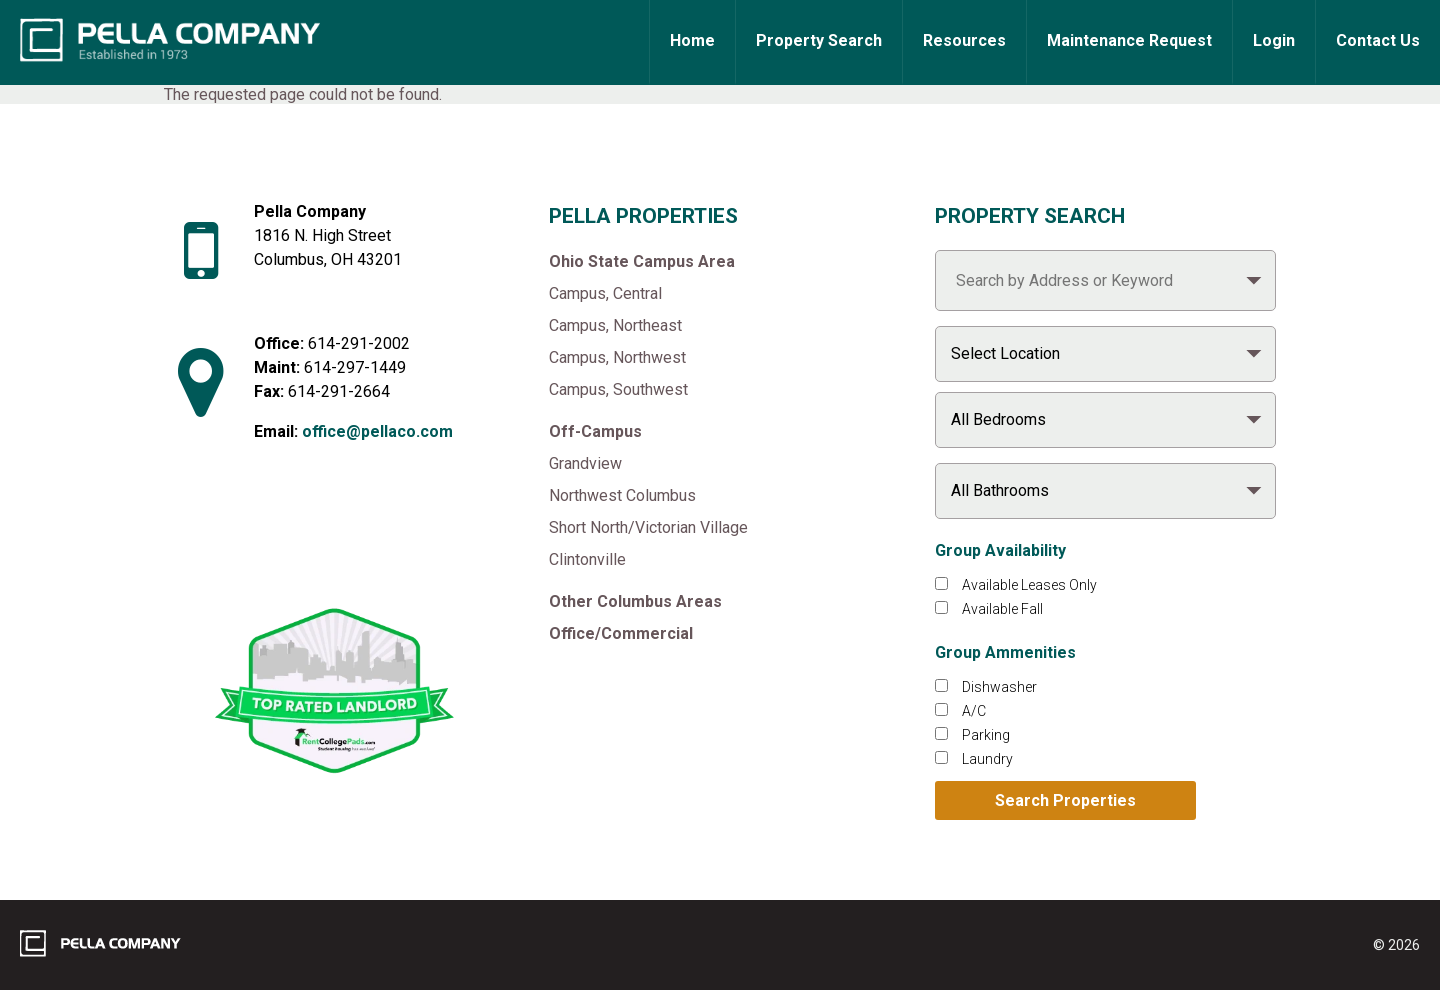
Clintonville (587, 559)
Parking (986, 735)
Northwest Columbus (622, 495)
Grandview (585, 463)
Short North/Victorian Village (648, 527)
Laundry (987, 759)
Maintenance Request (1129, 40)
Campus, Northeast (615, 325)
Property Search (819, 40)
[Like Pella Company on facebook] (291, 544)
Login (1274, 40)
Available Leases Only (1029, 585)
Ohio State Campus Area (642, 261)
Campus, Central (605, 293)
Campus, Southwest (618, 389)
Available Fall (1002, 609)
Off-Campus (595, 431)
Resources (964, 40)
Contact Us (1378, 40)
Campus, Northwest (617, 357)
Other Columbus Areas (635, 601)
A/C (974, 711)
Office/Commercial (621, 633)
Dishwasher (999, 687)
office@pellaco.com (377, 431)
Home (692, 40)
